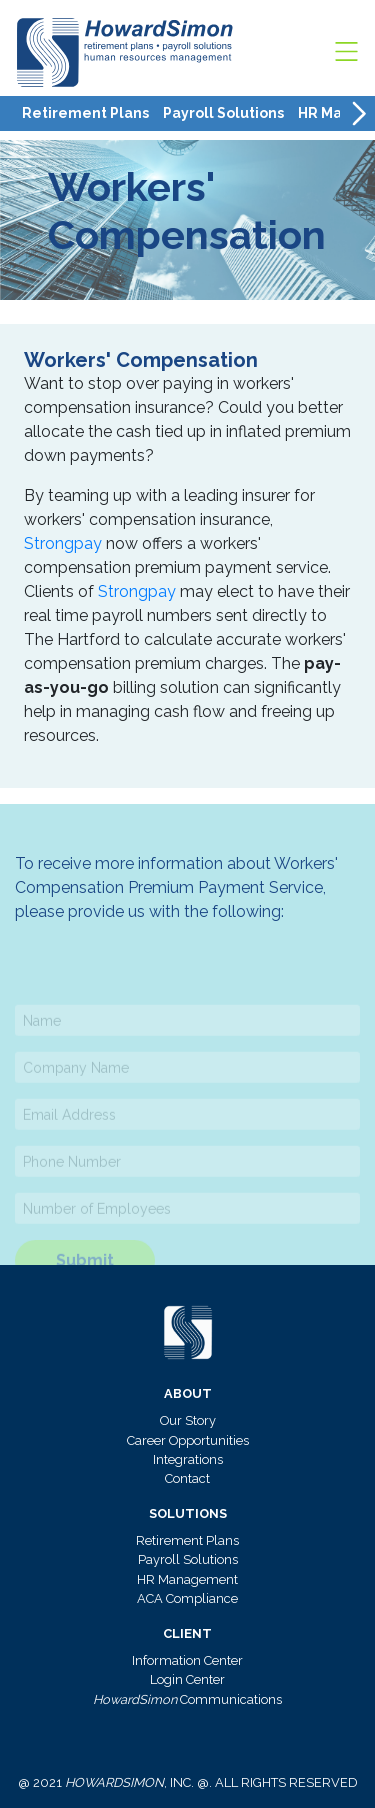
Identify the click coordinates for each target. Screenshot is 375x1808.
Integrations (188, 1459)
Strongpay (63, 543)
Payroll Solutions (223, 113)
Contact (187, 1478)
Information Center (187, 1660)
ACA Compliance (187, 1598)
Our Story (188, 1420)
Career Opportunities (188, 1440)
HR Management (187, 1579)
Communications (187, 1699)
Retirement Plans (85, 113)
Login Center (187, 1679)
